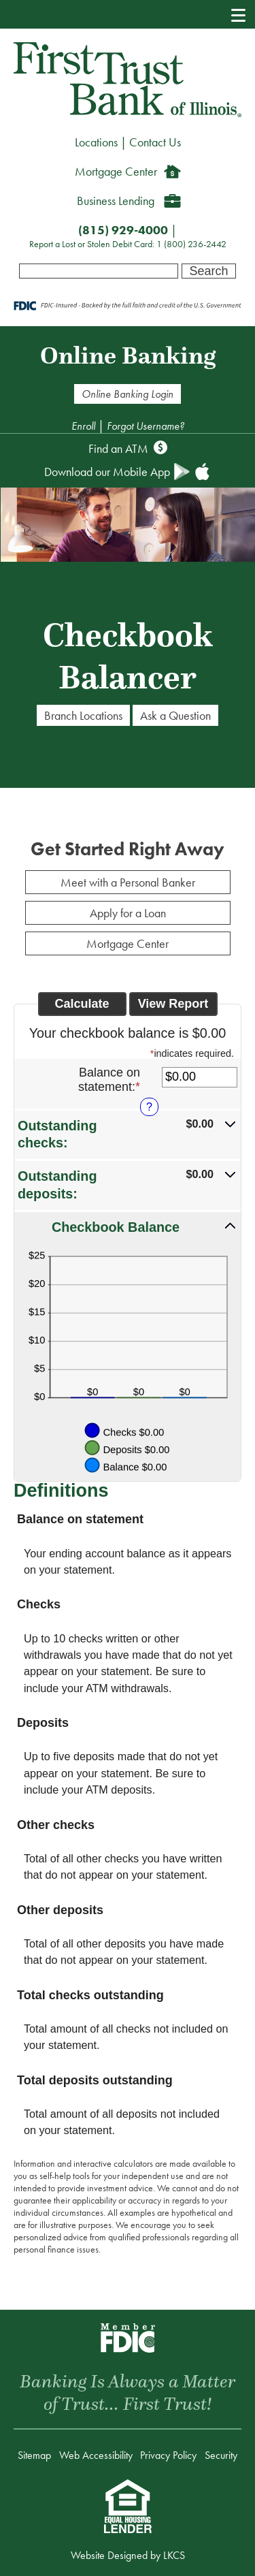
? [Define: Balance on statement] (149, 1106)
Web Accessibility (96, 2455)
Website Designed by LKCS (128, 2555)
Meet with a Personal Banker (128, 882)
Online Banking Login (127, 394)
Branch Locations (83, 715)
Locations (96, 142)
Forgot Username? (145, 426)
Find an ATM (118, 448)
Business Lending (115, 200)
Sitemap (34, 2455)
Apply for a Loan (128, 913)
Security (221, 2455)
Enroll (84, 426)
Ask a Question (175, 715)
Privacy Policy (168, 2455)
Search (208, 271)
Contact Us (155, 142)
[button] (127, 1134)
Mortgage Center (116, 171)
